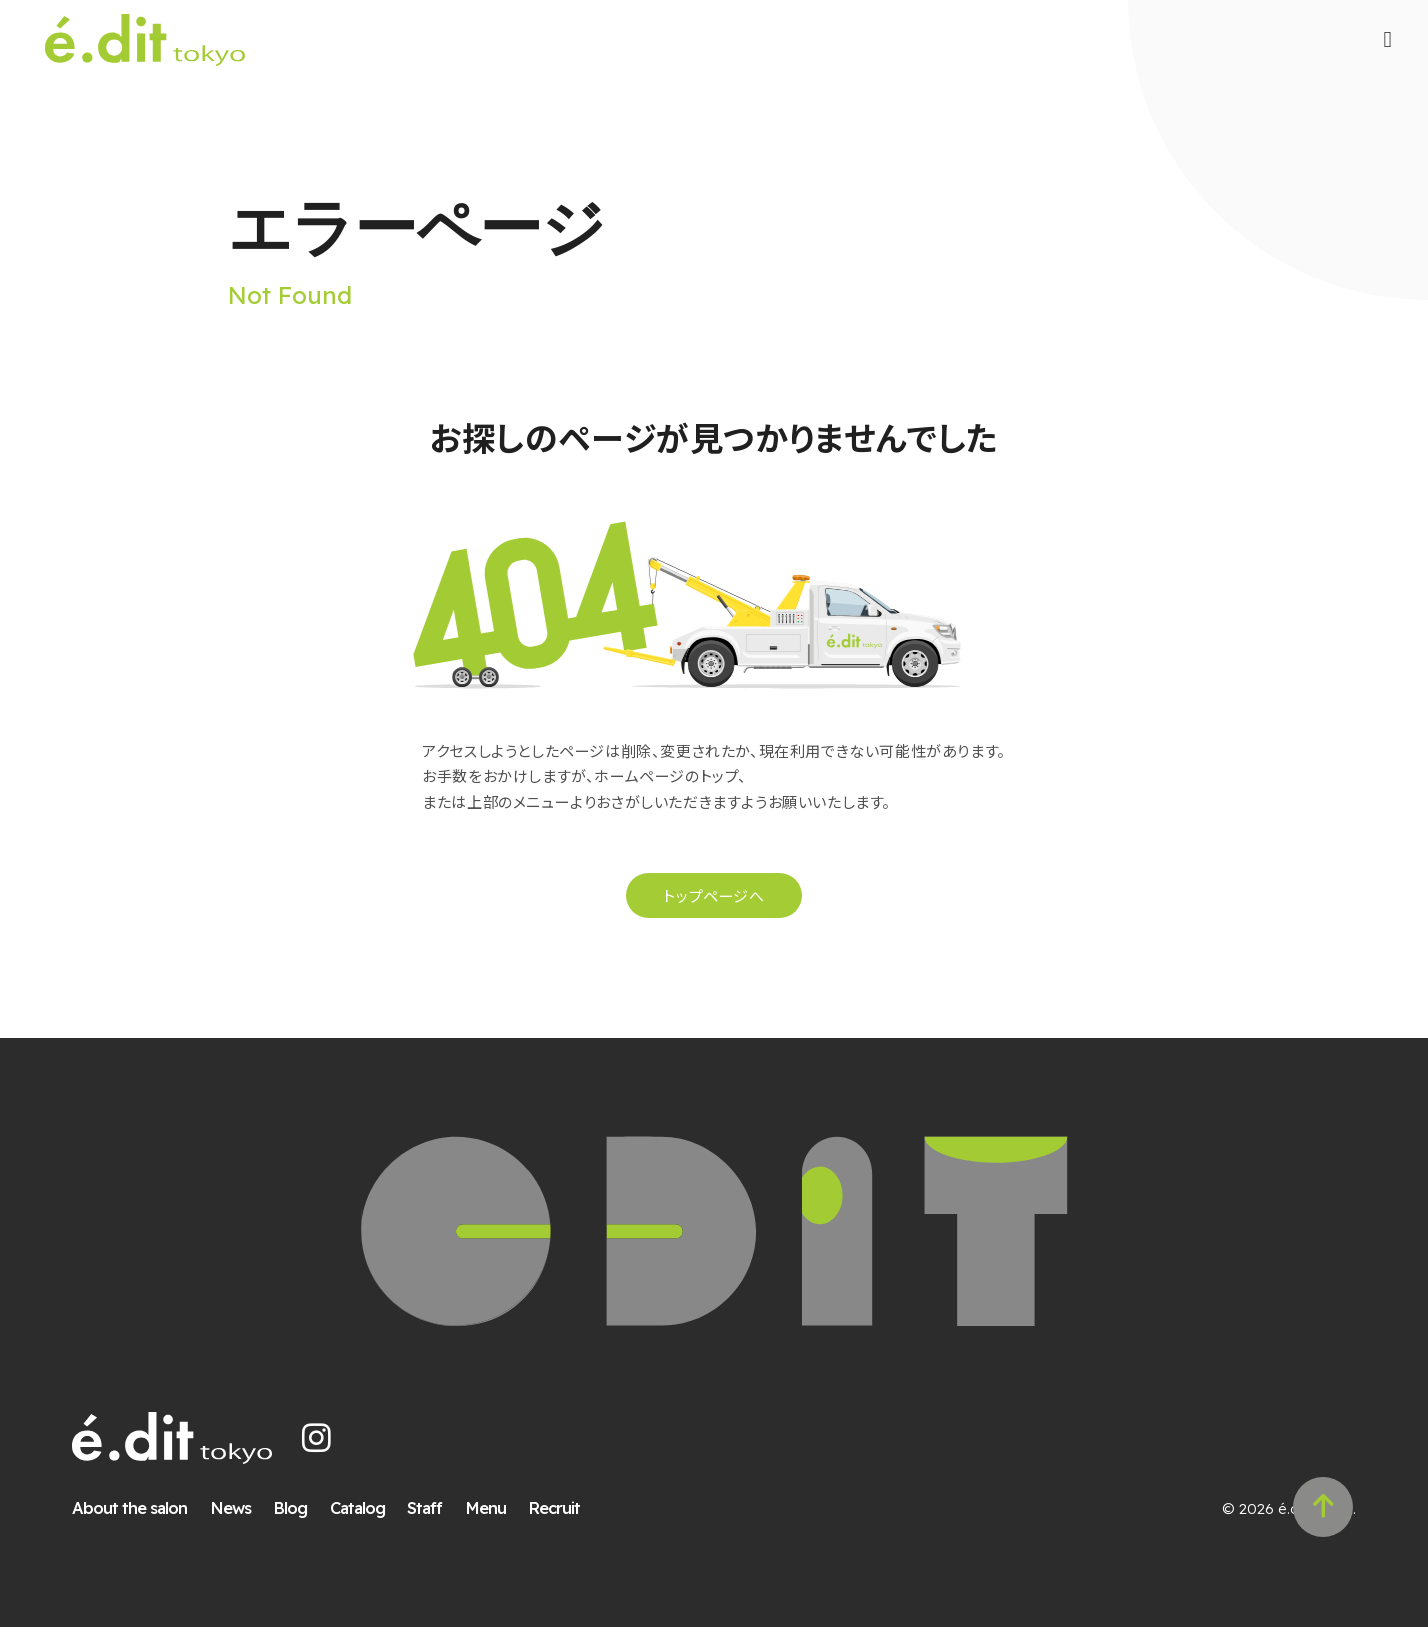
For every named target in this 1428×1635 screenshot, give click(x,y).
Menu (487, 1515)
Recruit (556, 1515)
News (232, 1515)
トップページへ (713, 901)
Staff (426, 1515)
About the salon (131, 1515)
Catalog (359, 1515)
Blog (292, 1515)
